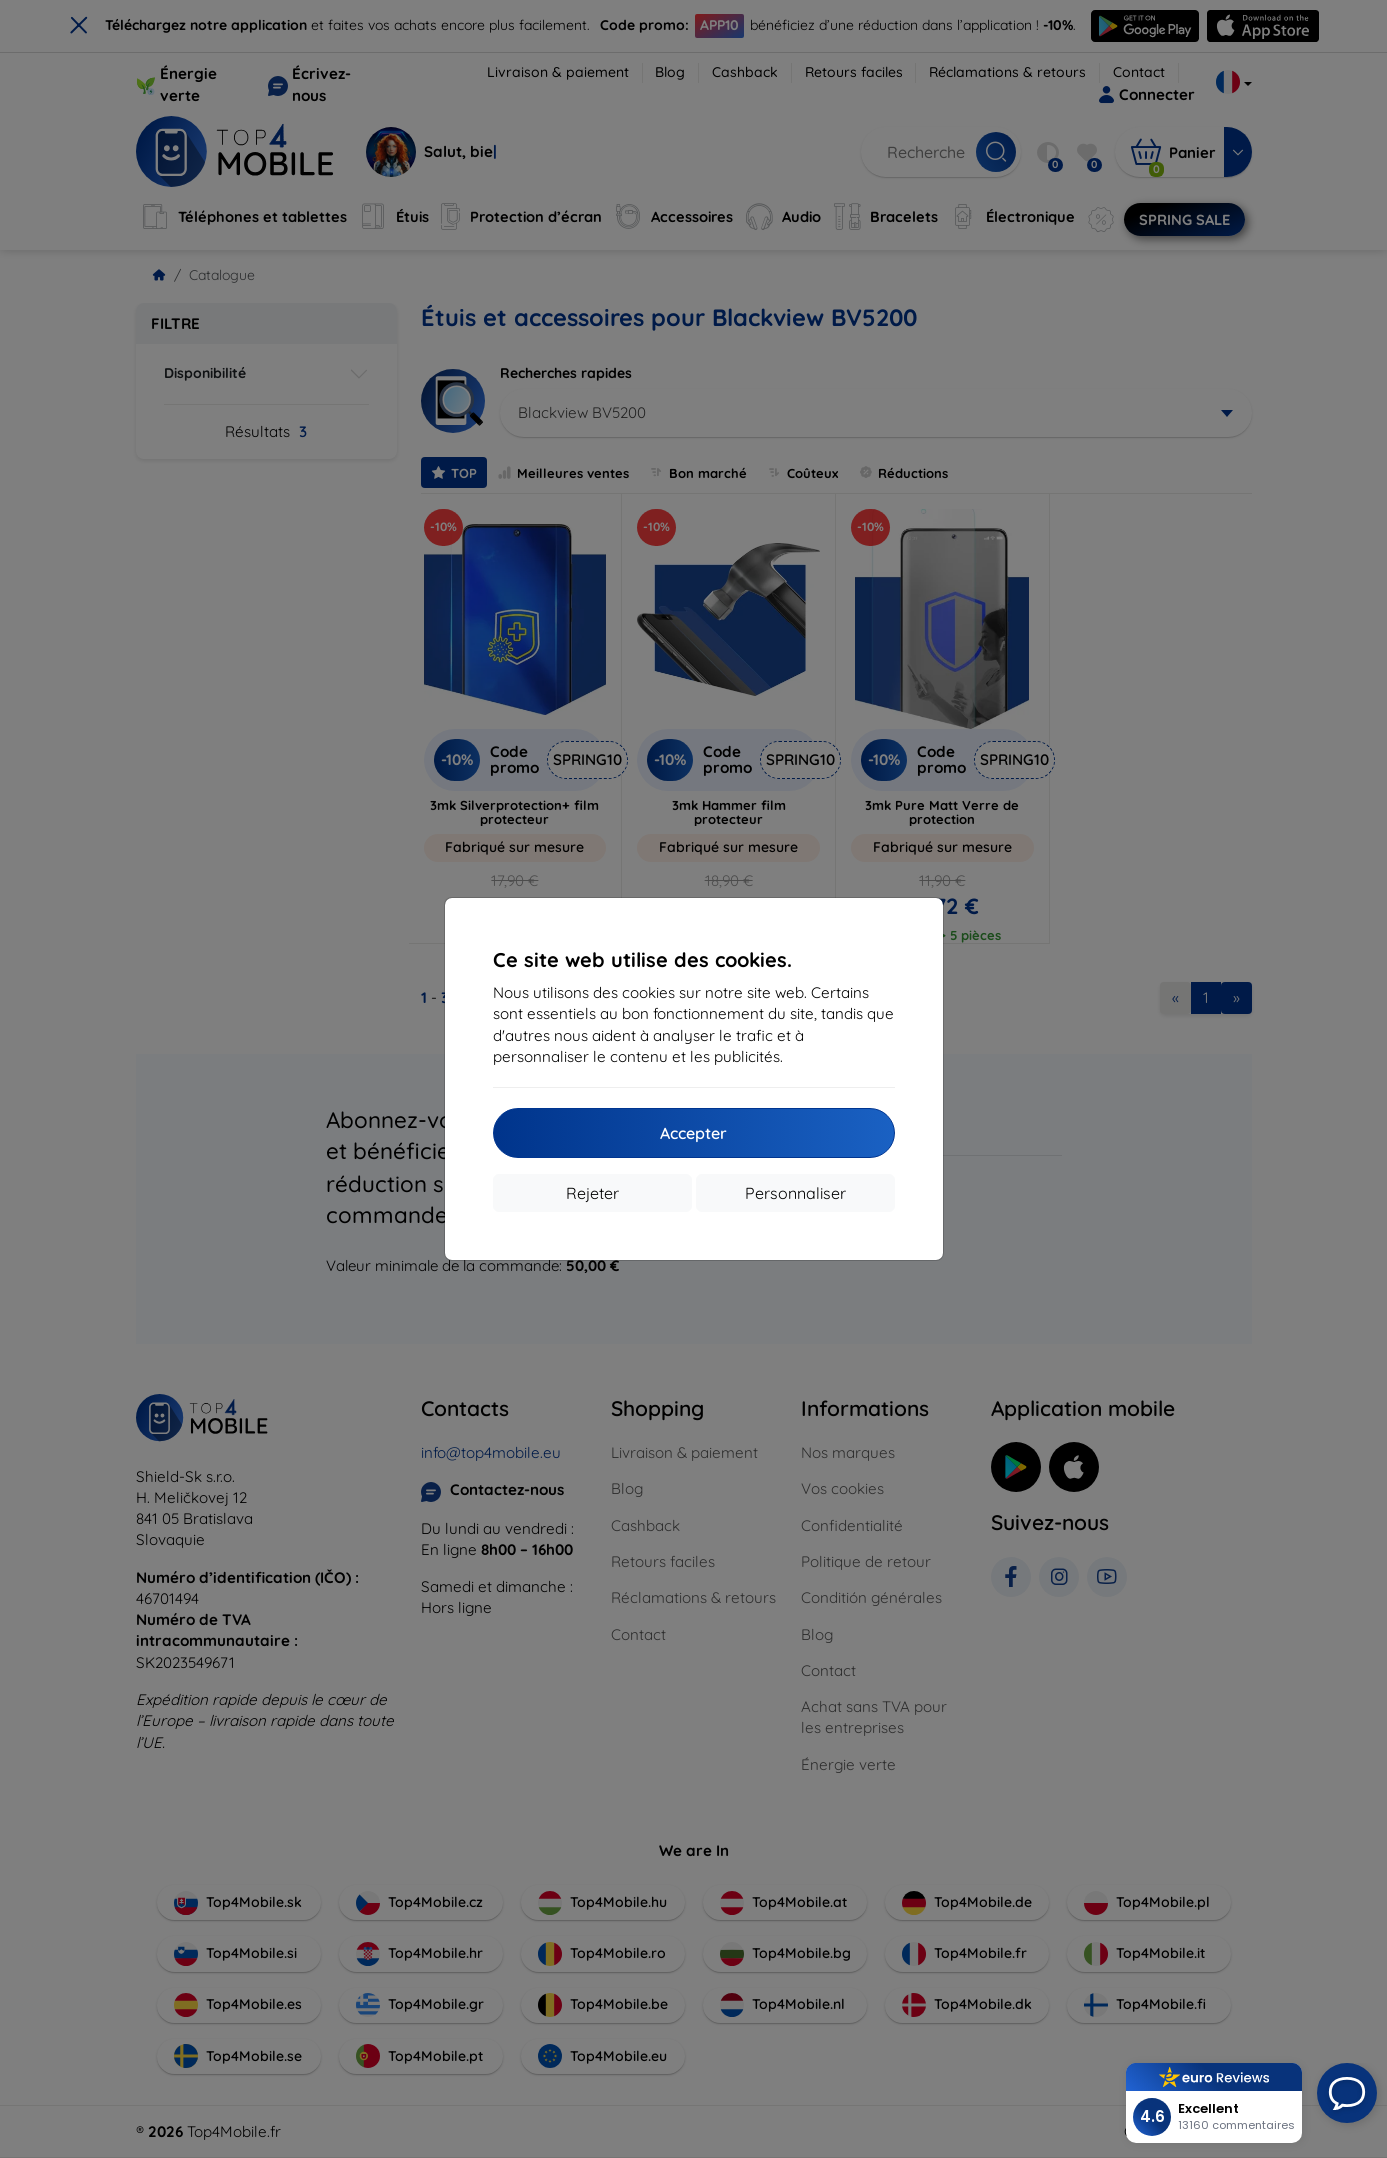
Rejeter (592, 1193)
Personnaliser (795, 1193)
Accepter (693, 1133)
